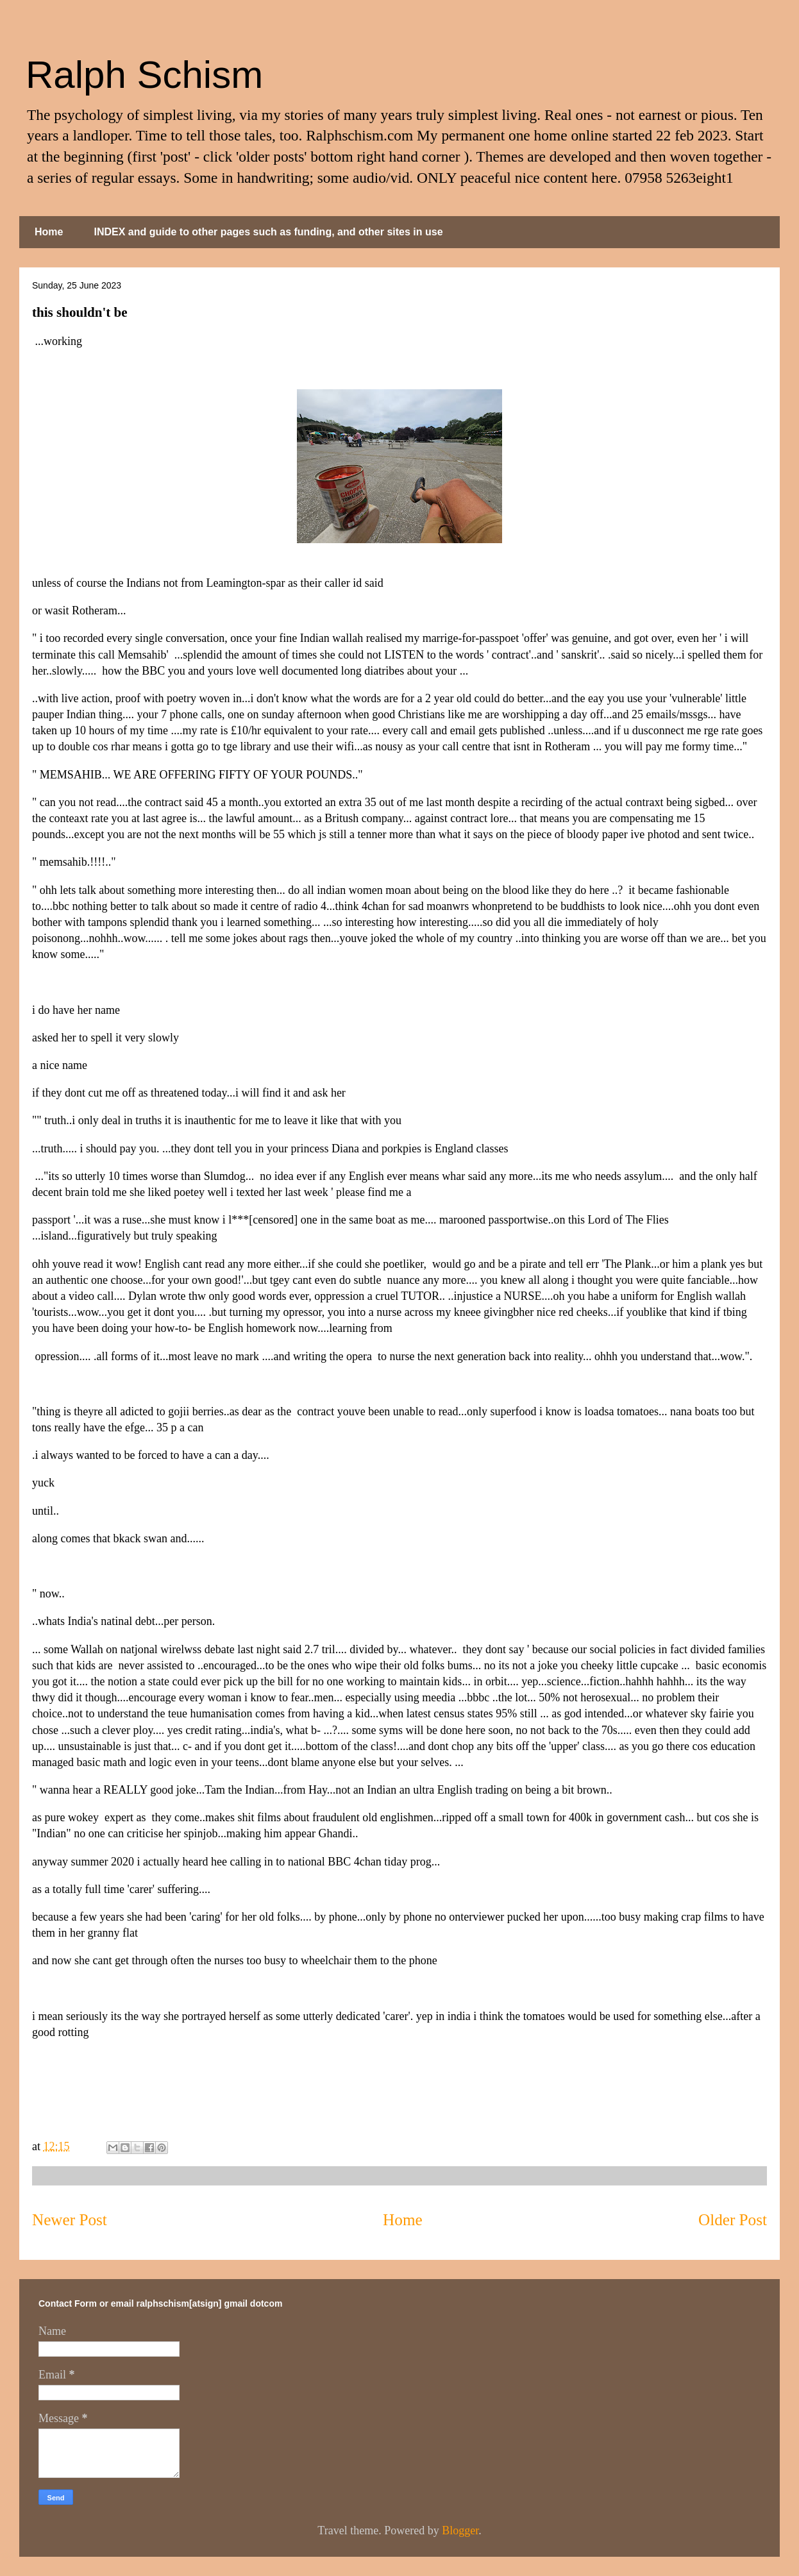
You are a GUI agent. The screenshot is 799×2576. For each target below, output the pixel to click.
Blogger (460, 2530)
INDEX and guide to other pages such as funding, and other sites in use (268, 231)
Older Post (732, 2219)
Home (49, 231)
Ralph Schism (144, 74)
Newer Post (69, 2219)
